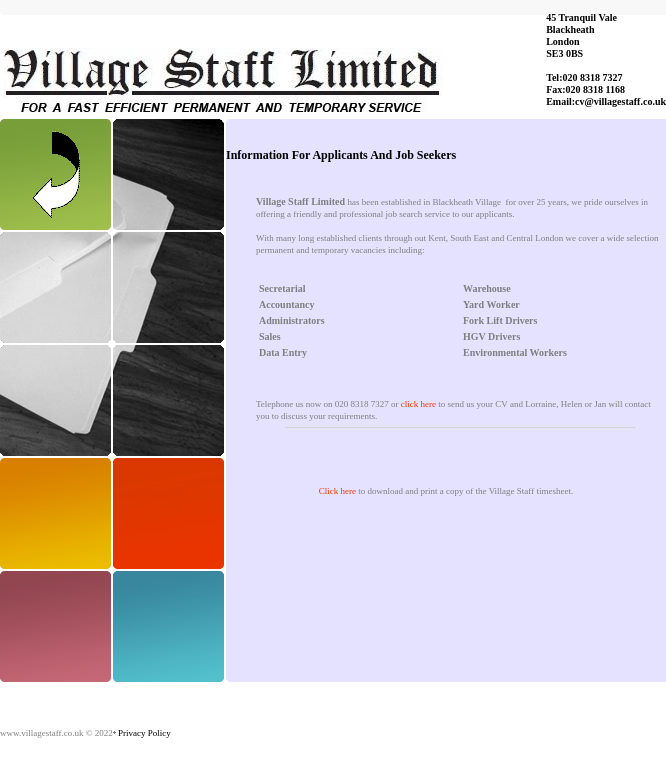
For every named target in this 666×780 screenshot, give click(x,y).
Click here (337, 491)
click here (418, 404)
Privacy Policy (144, 733)
